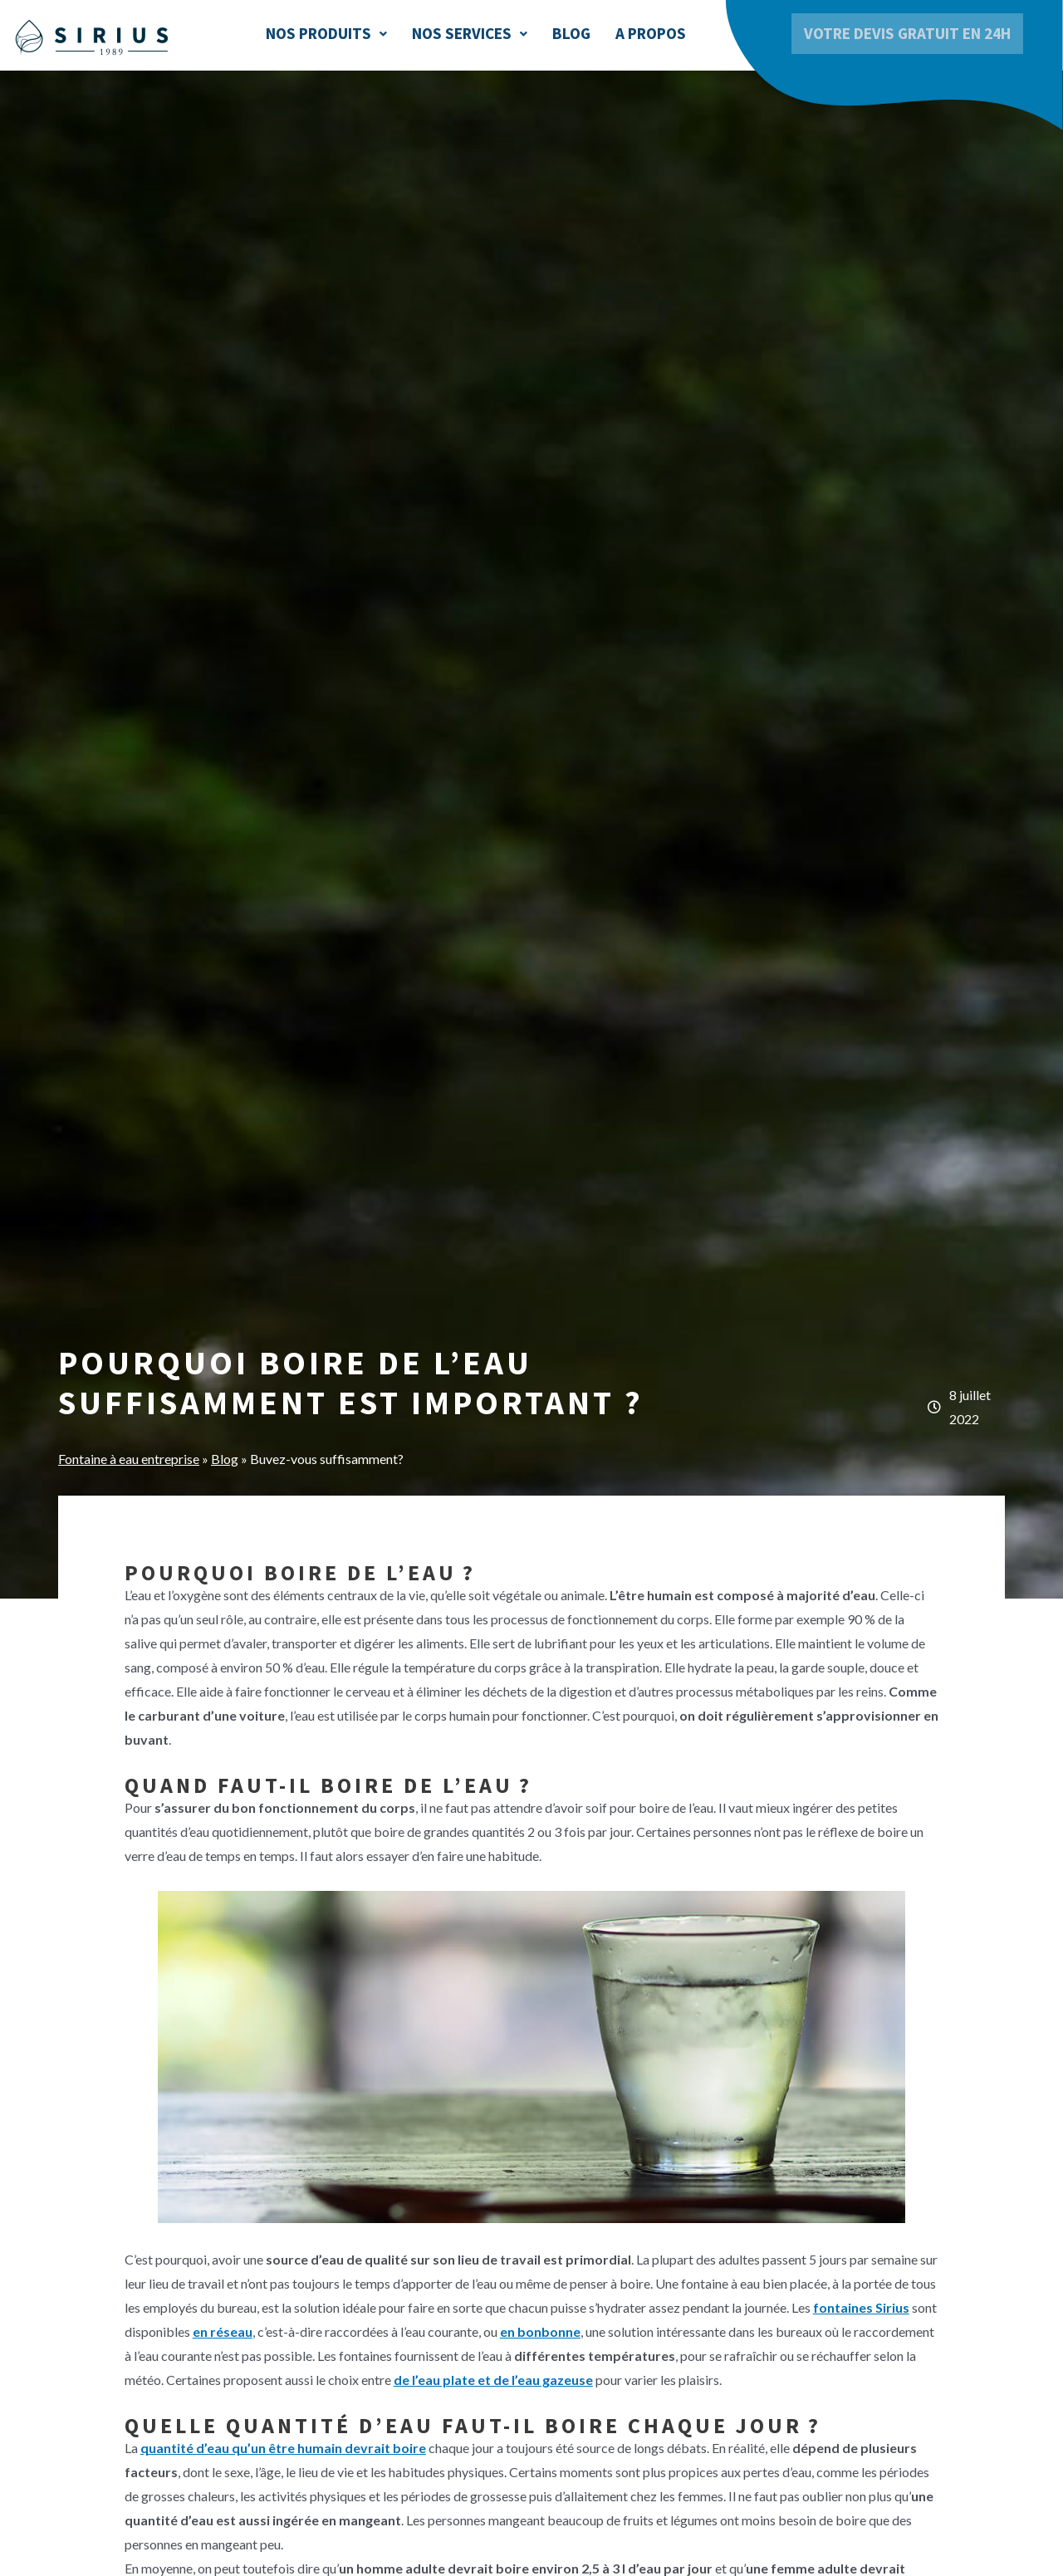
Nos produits (326, 33)
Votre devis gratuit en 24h (907, 33)
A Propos (650, 33)
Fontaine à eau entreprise (128, 1459)
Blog (571, 33)
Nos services (469, 33)
